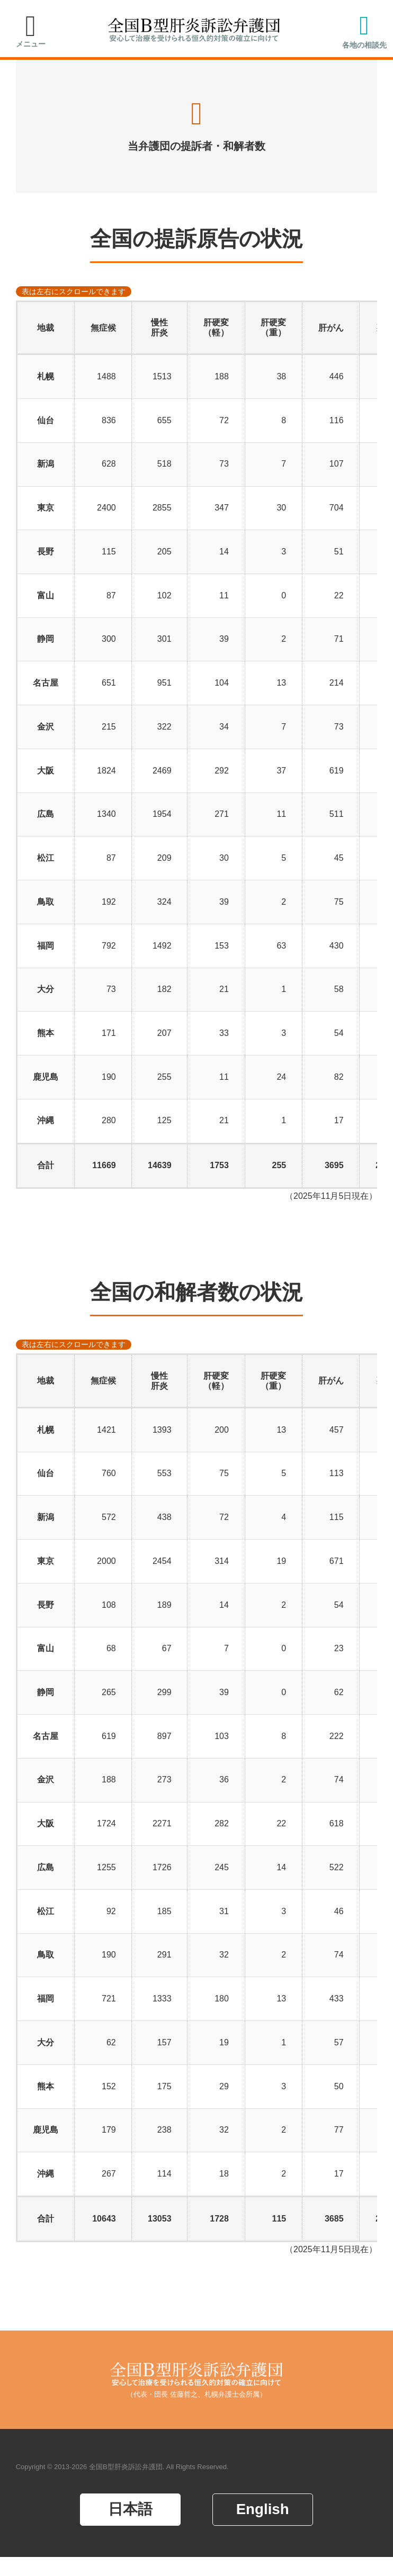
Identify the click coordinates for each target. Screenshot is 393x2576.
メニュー (31, 44)
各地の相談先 (364, 45)
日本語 (130, 2528)
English (262, 2528)
